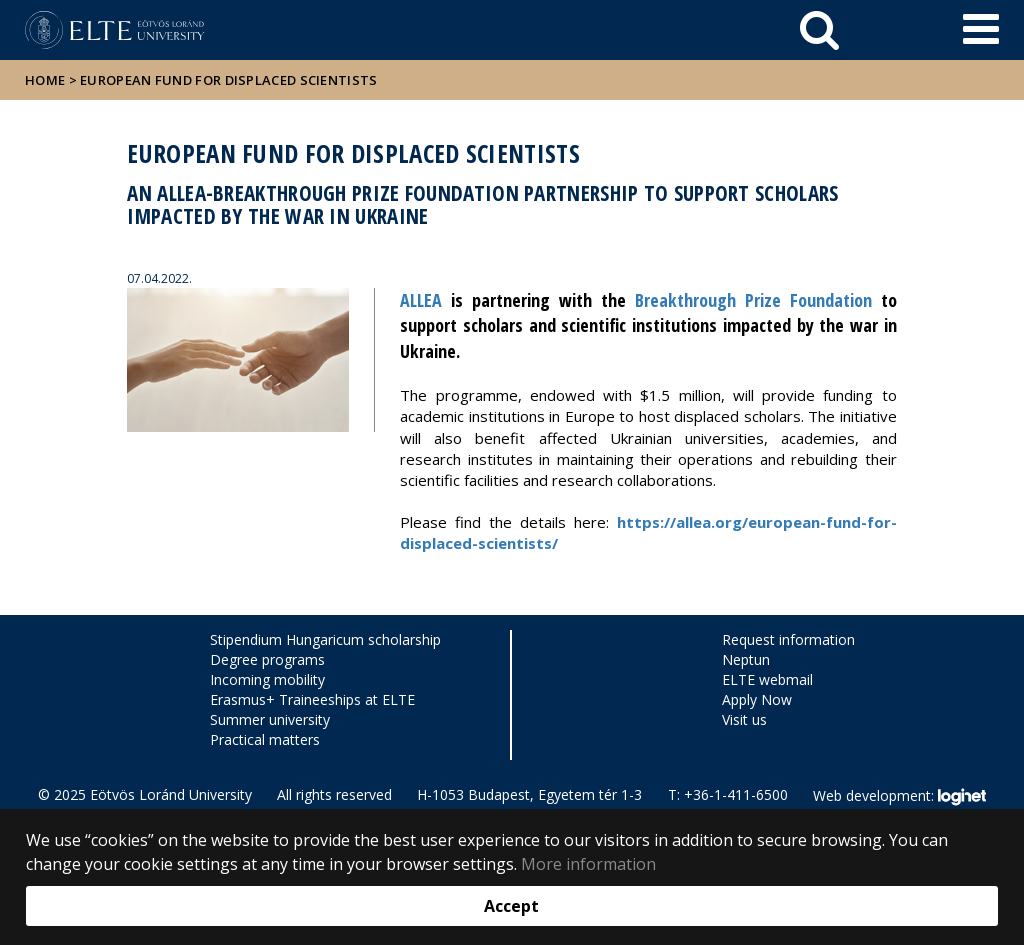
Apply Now (757, 699)
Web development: (899, 797)
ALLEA (421, 300)
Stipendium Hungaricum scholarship (325, 639)
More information (588, 864)
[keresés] (819, 30)
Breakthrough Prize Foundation (753, 300)
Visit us (744, 719)
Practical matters (265, 739)
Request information (788, 639)
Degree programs (267, 659)
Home (47, 80)
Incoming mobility (267, 679)
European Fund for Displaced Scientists (228, 80)
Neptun (746, 659)
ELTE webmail (767, 679)
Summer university (270, 719)
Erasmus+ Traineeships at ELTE (312, 699)
